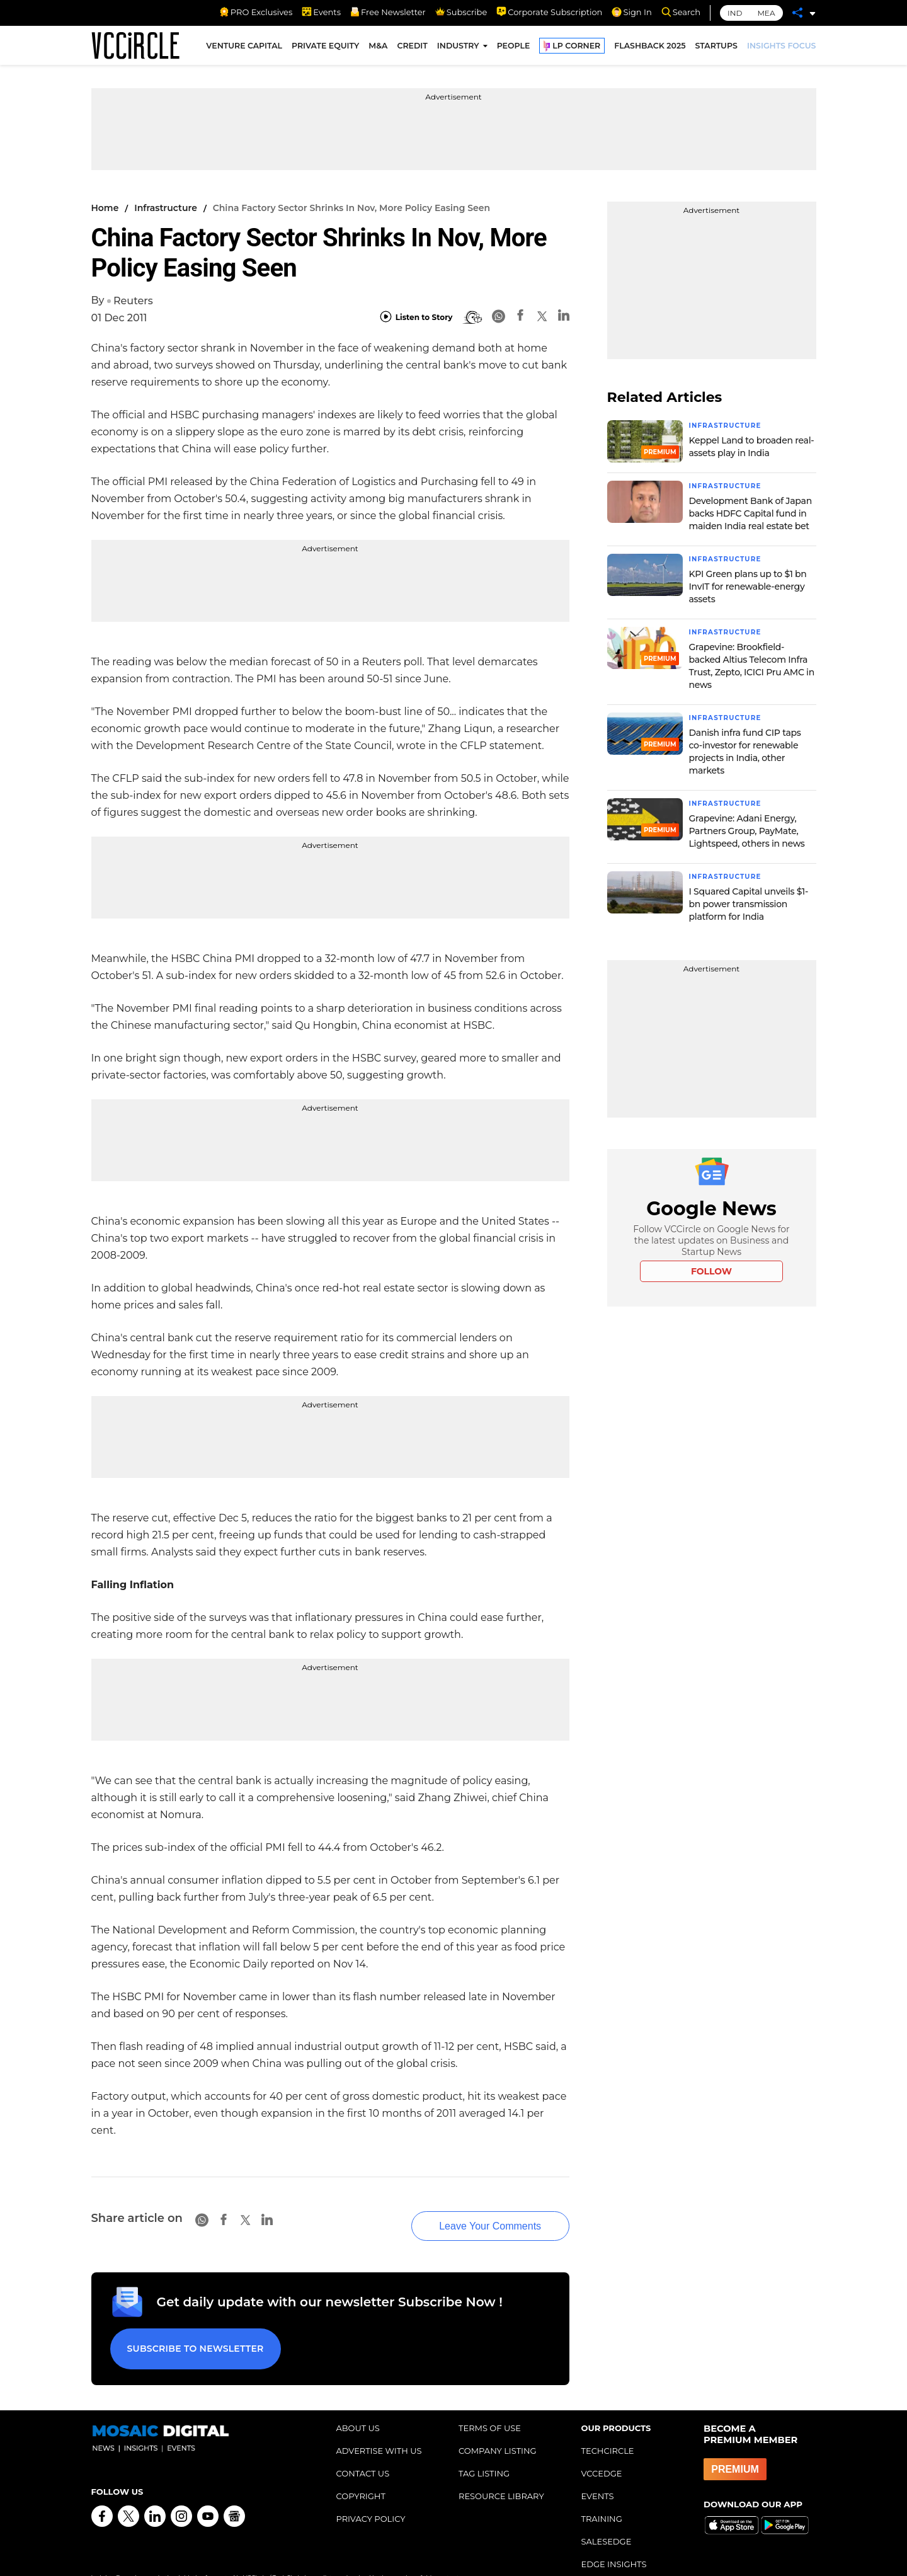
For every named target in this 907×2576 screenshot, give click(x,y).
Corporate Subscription (549, 12)
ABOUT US (358, 2403)
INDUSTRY (458, 49)
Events (321, 12)
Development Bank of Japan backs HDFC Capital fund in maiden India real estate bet (750, 512)
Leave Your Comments (467, 2211)
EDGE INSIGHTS (614, 2539)
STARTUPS (716, 49)
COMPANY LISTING (498, 2426)
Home (105, 208)
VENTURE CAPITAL (244, 49)
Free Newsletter (388, 12)
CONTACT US (363, 2449)
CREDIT (412, 49)
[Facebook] (520, 317)
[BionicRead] (472, 317)
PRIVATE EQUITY (325, 49)
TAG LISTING (484, 2449)
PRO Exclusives (255, 12)
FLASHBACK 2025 (649, 49)
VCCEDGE (601, 2449)
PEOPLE (513, 49)
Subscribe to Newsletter (189, 2329)
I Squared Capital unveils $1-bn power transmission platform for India (749, 899)
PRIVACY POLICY (371, 2494)
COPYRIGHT (360, 2471)
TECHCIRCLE (607, 2426)
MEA (766, 13)
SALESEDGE (606, 2517)
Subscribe (461, 12)
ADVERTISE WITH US (379, 2426)
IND (734, 13)
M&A (377, 49)
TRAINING (601, 2494)
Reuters (133, 301)
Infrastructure (165, 208)
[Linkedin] (563, 317)
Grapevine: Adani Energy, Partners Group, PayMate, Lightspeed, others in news (747, 827)
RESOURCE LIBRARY (501, 2471)
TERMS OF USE (490, 2403)
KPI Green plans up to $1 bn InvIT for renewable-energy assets (748, 584)
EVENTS (597, 2471)
